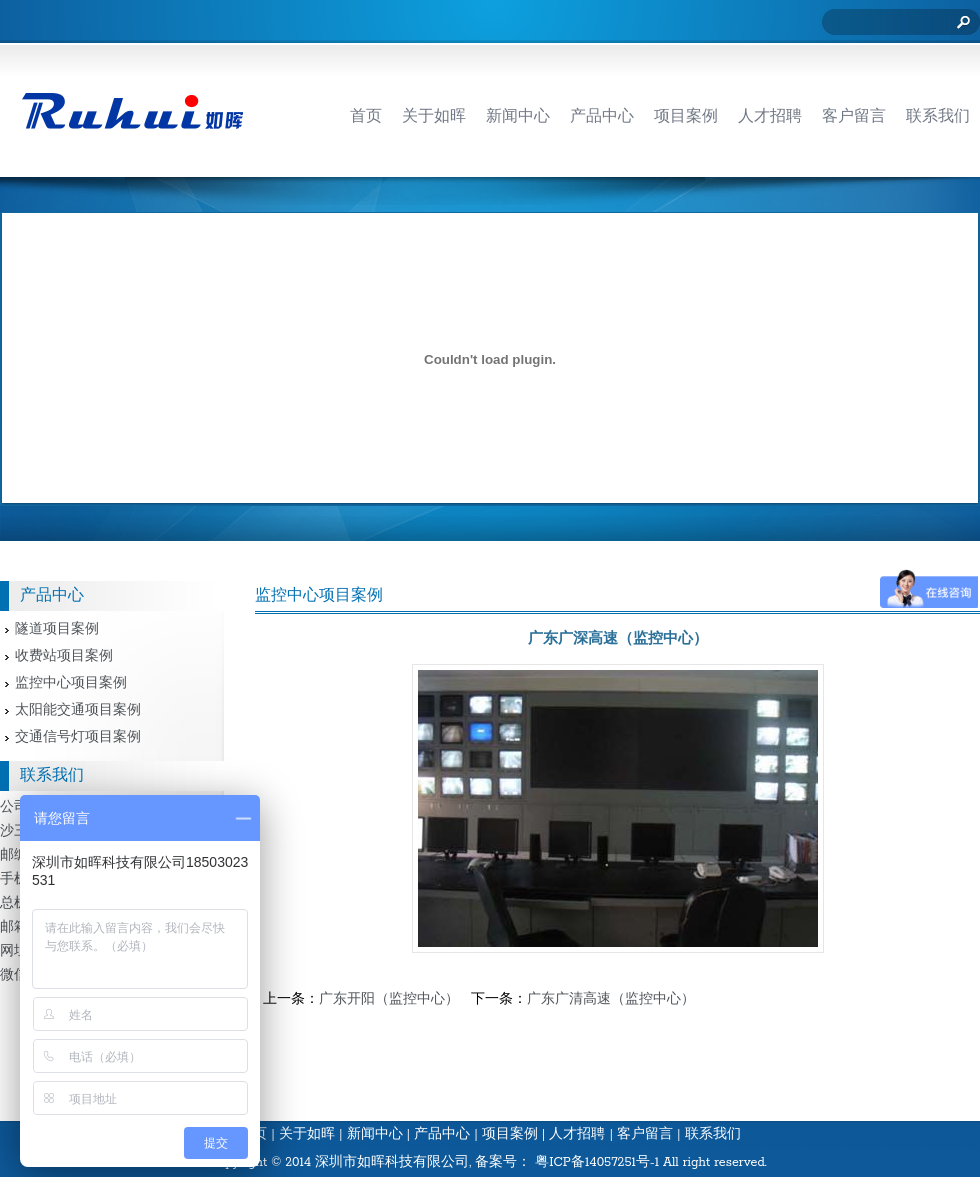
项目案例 (510, 1134)
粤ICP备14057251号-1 (597, 1162)
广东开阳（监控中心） (389, 999)
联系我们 (713, 1134)
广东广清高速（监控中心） (611, 999)
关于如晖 (307, 1134)
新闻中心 (375, 1134)
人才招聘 (577, 1134)
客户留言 (645, 1134)
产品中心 (442, 1134)
